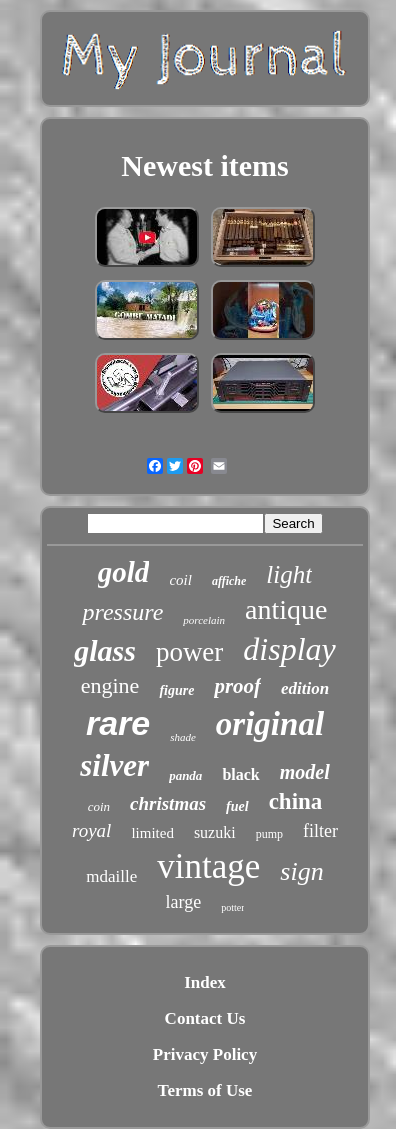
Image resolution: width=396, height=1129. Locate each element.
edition (305, 688)
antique (286, 609)
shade (183, 737)
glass (105, 650)
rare (118, 723)
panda (185, 775)
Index (205, 982)
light (289, 574)
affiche (229, 581)
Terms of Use (205, 1090)
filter (320, 831)
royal (91, 830)
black (240, 774)
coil (180, 580)
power (189, 652)
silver (114, 765)
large (184, 902)
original (270, 724)
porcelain (204, 620)
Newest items (204, 165)
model (305, 772)
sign (301, 871)
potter (232, 907)
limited (152, 833)
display (289, 649)
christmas (168, 803)
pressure (122, 612)
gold (124, 572)
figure (176, 690)
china (296, 801)
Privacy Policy (205, 1054)
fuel (237, 806)
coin (99, 806)
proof (237, 686)
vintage (208, 866)
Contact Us (205, 1018)
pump (269, 834)
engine (110, 685)
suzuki (215, 832)
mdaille (111, 876)
